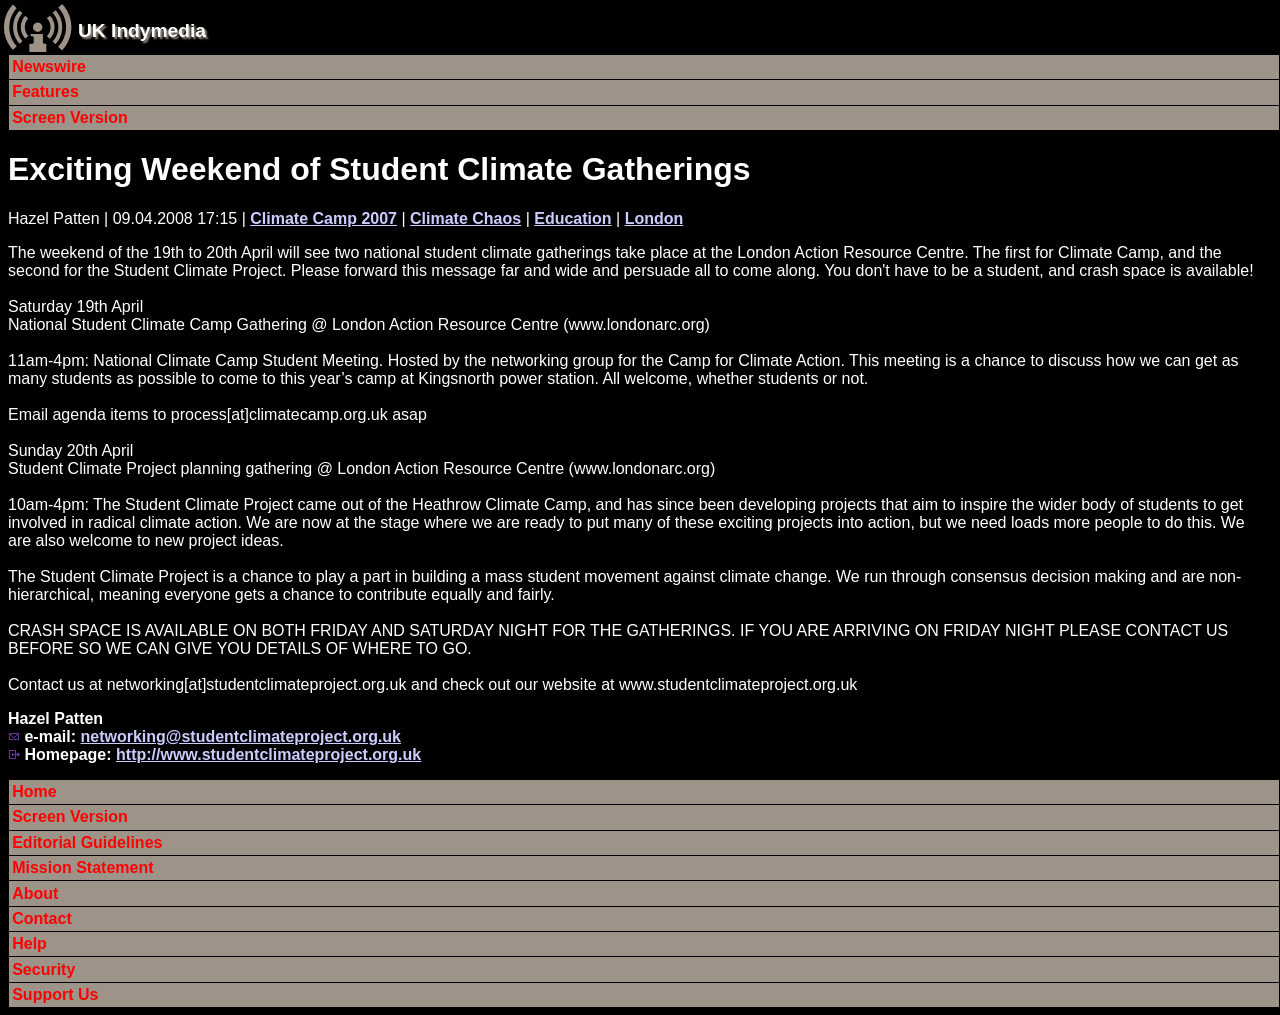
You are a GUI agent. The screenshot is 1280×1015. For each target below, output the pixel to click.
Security (43, 969)
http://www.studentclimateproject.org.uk (268, 754)
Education (572, 218)
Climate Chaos (465, 218)
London (654, 218)
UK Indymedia (142, 30)
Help (29, 943)
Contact (42, 918)
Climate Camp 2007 (323, 218)
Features (45, 91)
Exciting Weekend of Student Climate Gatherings (379, 169)
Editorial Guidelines (87, 842)
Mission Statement (82, 867)
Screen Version (70, 117)
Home (34, 791)
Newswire (49, 66)
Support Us (55, 994)
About (35, 893)
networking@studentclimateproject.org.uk (240, 736)
